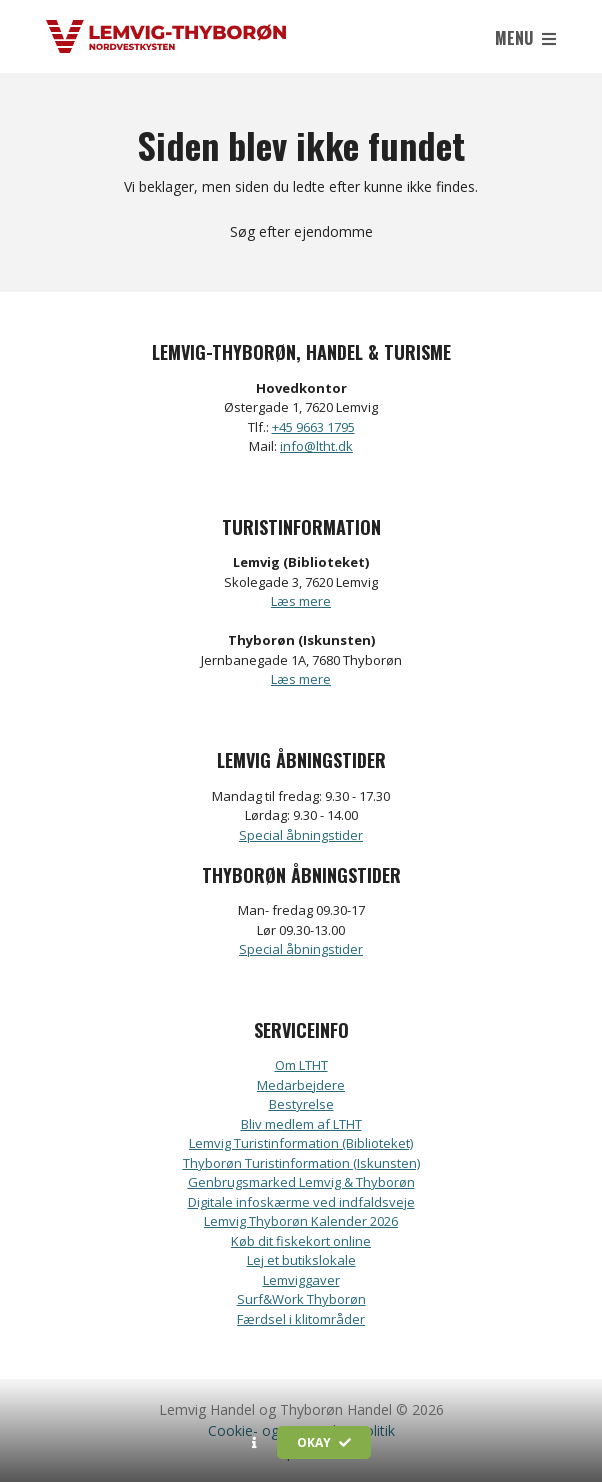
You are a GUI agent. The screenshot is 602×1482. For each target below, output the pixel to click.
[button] (254, 1443)
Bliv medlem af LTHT (301, 1124)
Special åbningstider (301, 835)
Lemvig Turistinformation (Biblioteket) (301, 1143)
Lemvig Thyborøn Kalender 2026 (301, 1221)
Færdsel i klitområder (301, 1319)
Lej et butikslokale (301, 1260)
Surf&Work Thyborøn (301, 1299)
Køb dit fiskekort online (301, 1241)
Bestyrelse (301, 1104)
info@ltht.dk (316, 446)
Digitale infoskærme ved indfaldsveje (301, 1202)
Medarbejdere (301, 1085)
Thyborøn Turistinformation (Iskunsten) (301, 1163)
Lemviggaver (301, 1280)
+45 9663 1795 (313, 427)
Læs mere (301, 601)
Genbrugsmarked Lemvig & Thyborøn (301, 1182)
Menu (525, 38)
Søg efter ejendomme (301, 231)
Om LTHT (301, 1065)
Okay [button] (324, 1442)
